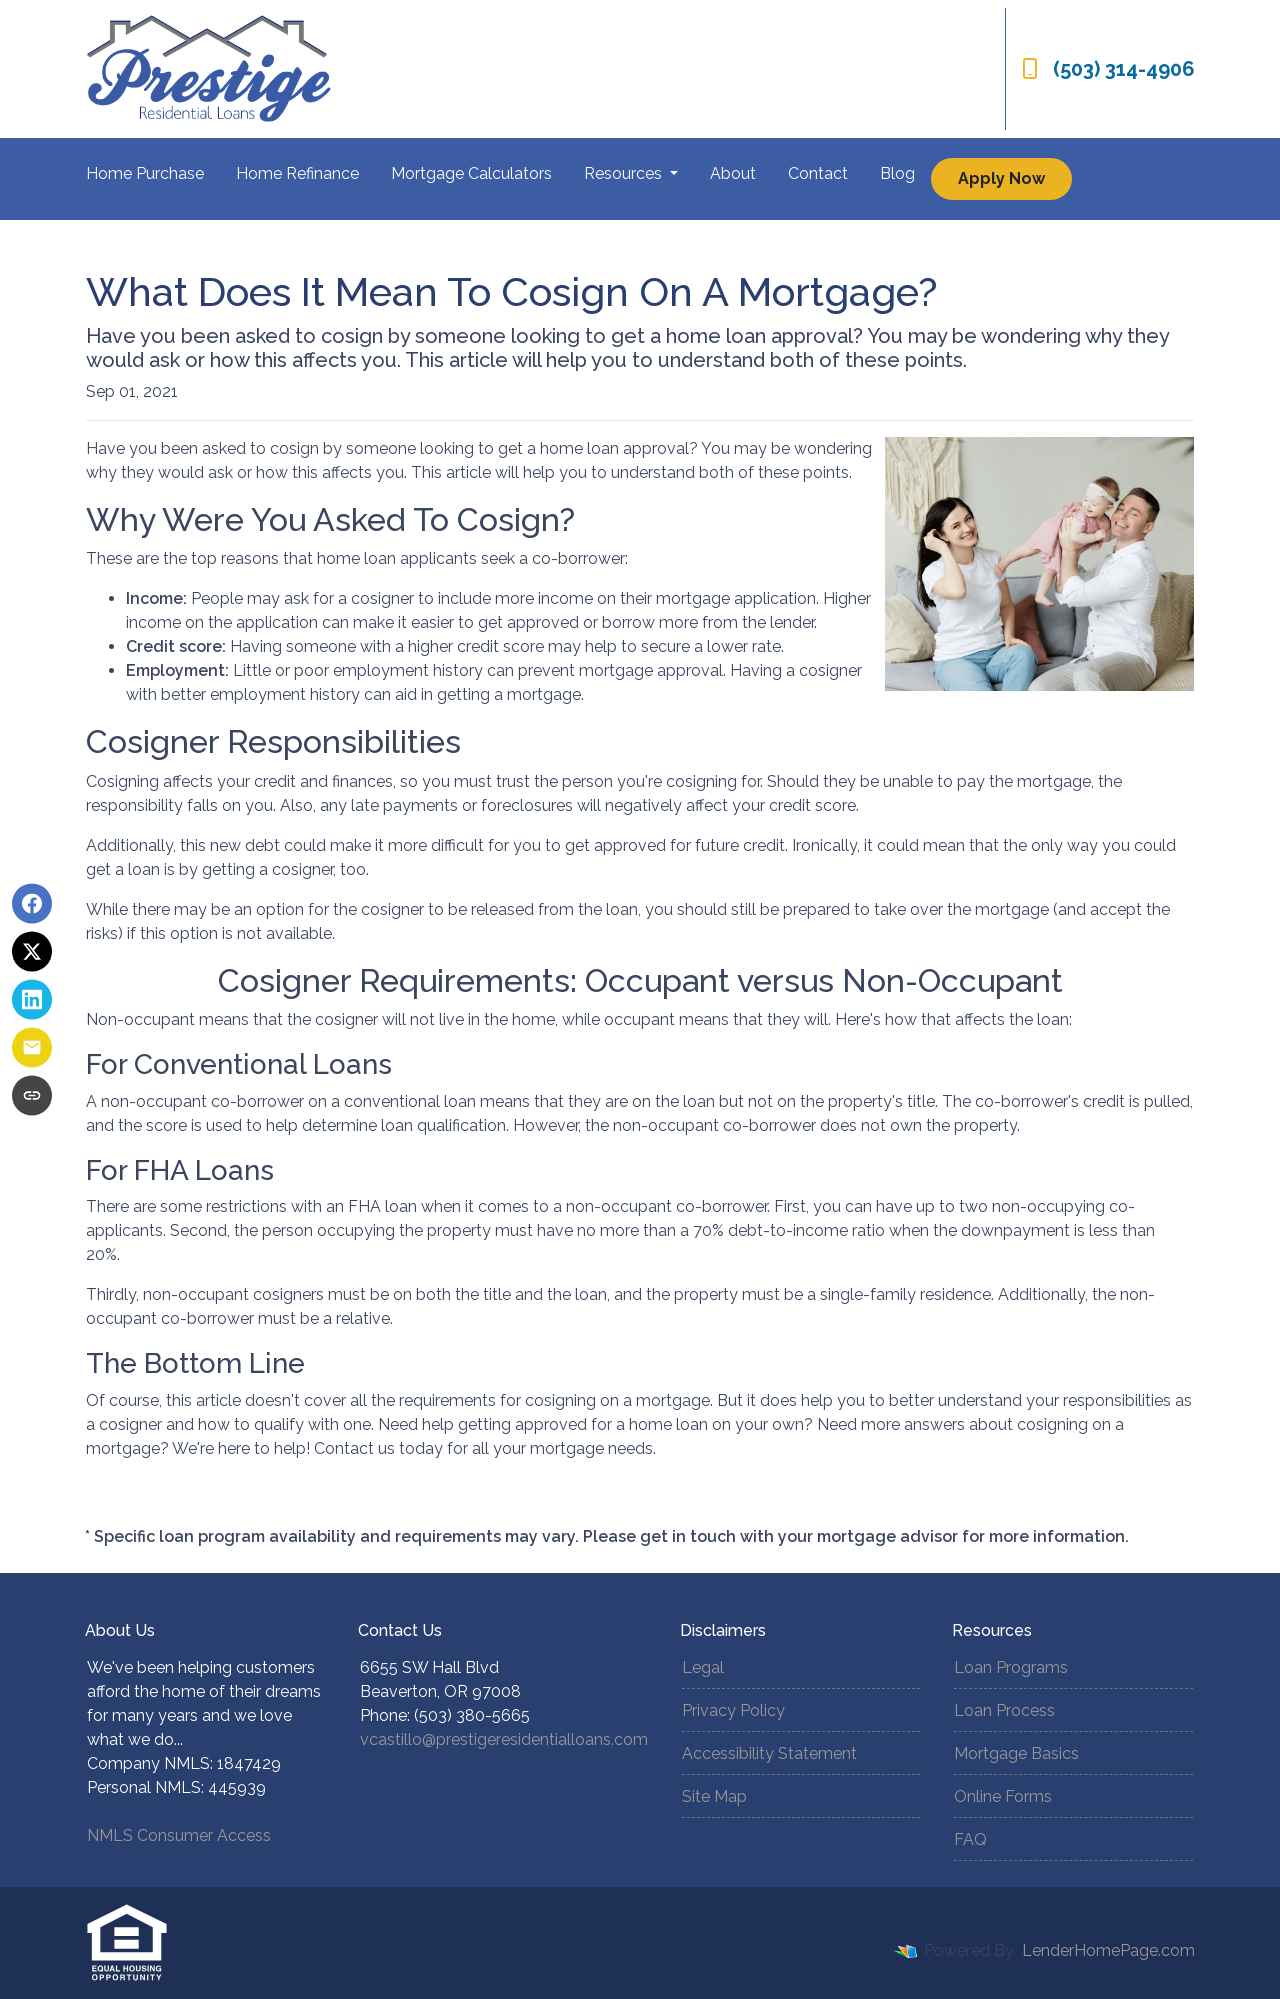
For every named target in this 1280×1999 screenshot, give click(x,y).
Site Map (714, 1796)
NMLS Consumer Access (179, 1835)
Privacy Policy (733, 1710)
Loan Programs (1011, 1667)
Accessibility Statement (769, 1753)
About (733, 173)
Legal (703, 1667)
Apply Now (1001, 178)
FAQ (970, 1839)
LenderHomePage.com (1108, 1950)
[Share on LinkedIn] (32, 1000)
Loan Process (1004, 1710)
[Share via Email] (32, 1048)
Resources (625, 173)
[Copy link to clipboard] (32, 1096)
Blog (897, 173)
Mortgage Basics (1016, 1753)
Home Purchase (145, 173)
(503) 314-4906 (1108, 69)
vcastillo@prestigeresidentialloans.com (504, 1739)
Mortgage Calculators (471, 173)
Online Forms (1003, 1796)
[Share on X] (32, 952)
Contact (818, 173)
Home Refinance (297, 173)
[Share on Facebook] (32, 904)
